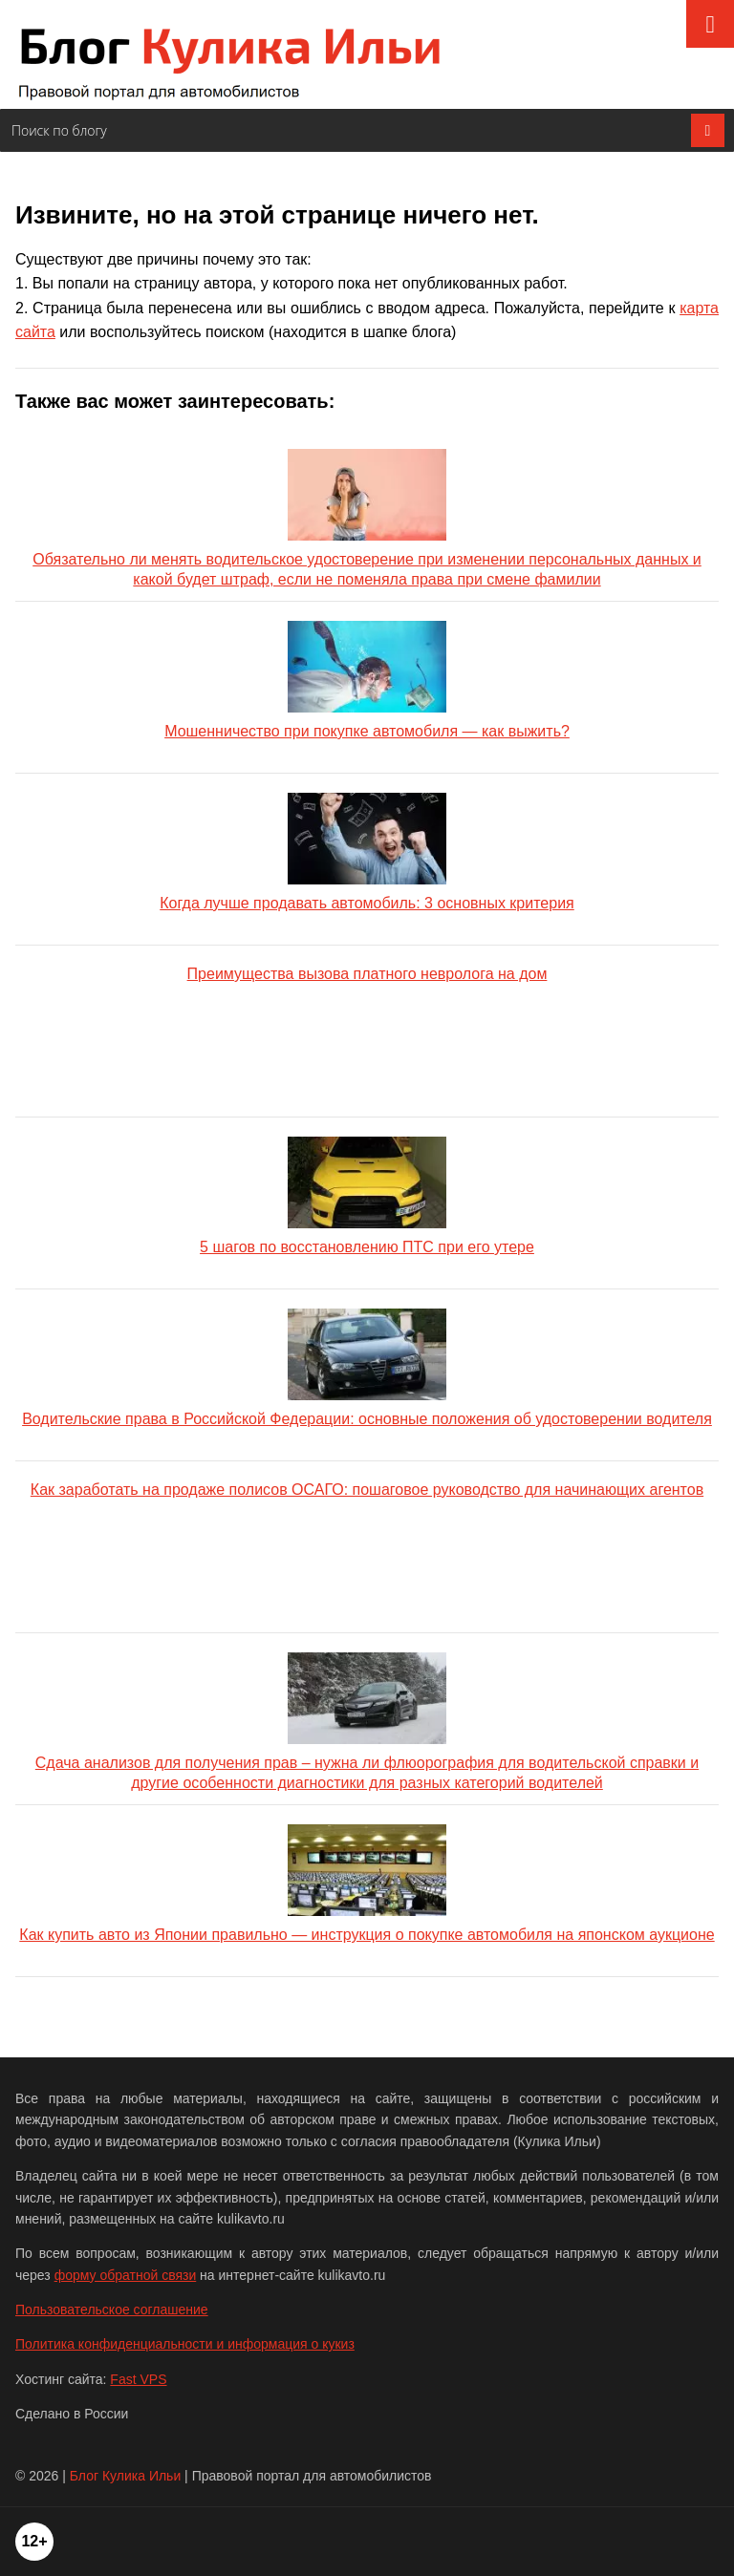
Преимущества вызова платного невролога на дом (367, 974)
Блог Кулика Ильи (125, 2475)
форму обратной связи (125, 2275)
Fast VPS (138, 2379)
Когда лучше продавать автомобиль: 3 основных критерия (367, 852)
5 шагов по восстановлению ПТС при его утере (367, 1196)
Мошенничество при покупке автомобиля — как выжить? (367, 680)
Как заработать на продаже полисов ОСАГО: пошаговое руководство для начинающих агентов (367, 1489)
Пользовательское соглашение (111, 2309)
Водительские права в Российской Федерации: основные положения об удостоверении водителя (367, 1368)
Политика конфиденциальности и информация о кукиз (185, 2344)
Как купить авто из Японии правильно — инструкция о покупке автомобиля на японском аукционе (367, 1883)
